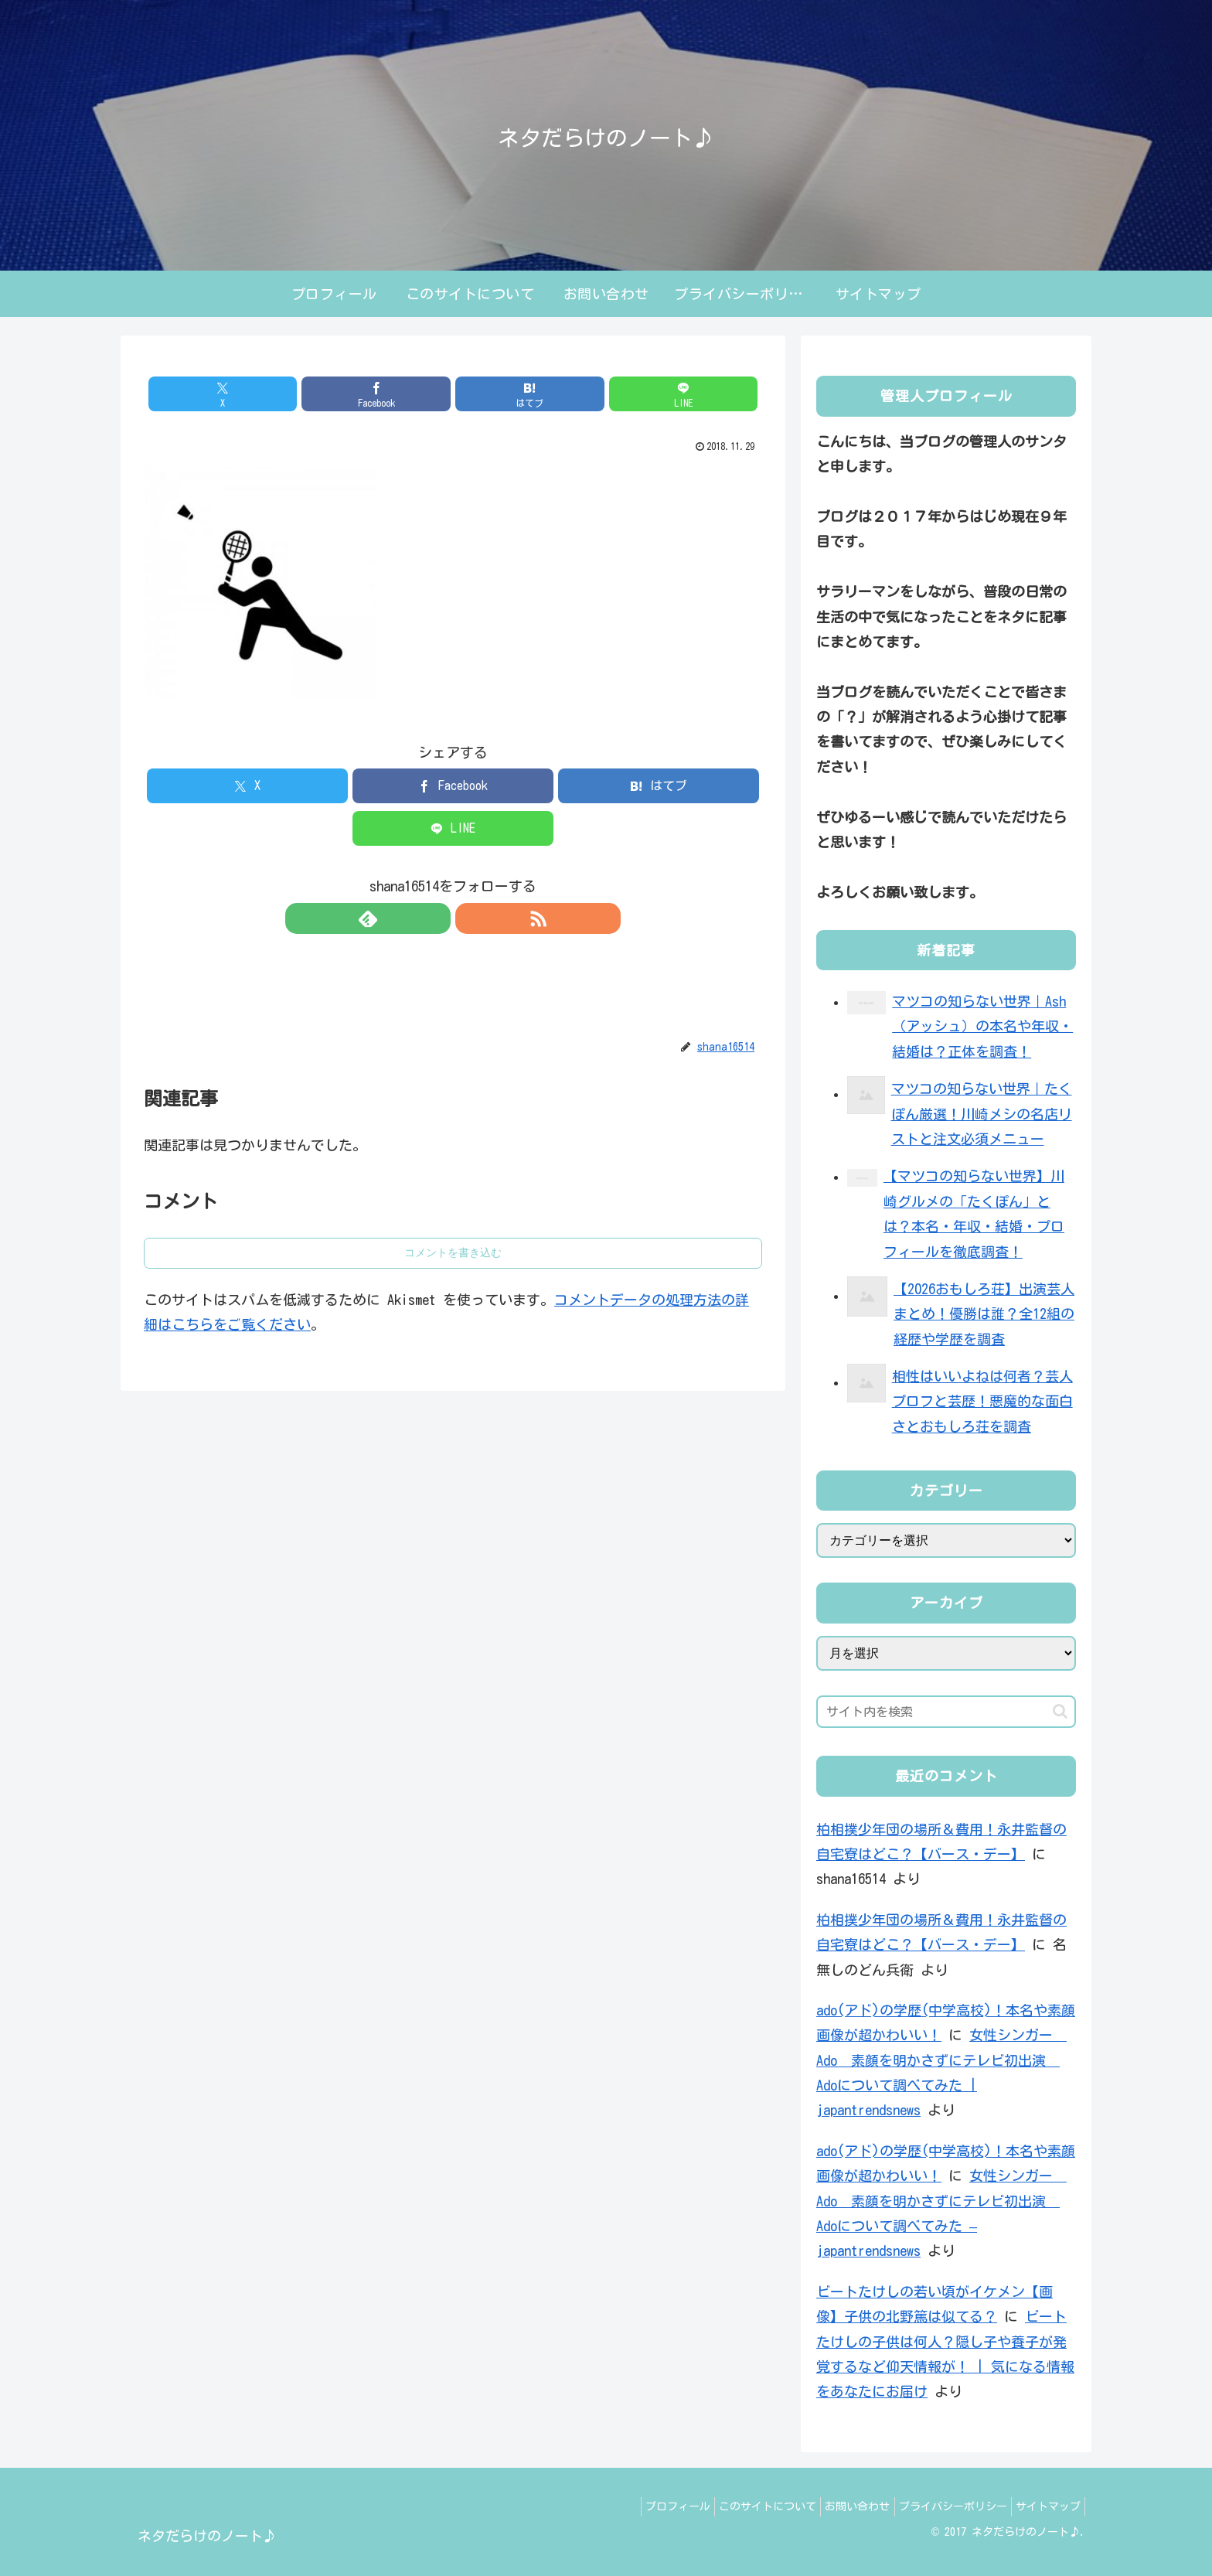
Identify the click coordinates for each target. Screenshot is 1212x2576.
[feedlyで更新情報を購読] (435, 918)
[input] (946, 1711)
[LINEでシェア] (609, 394)
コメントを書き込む (453, 1252)
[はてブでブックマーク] (504, 394)
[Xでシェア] (296, 394)
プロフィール (643, 2506)
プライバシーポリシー (941, 2506)
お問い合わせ (838, 2506)
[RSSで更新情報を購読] (470, 918)
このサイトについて (741, 2506)
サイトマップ (1044, 2506)
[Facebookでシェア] (401, 394)
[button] (1060, 1711)
